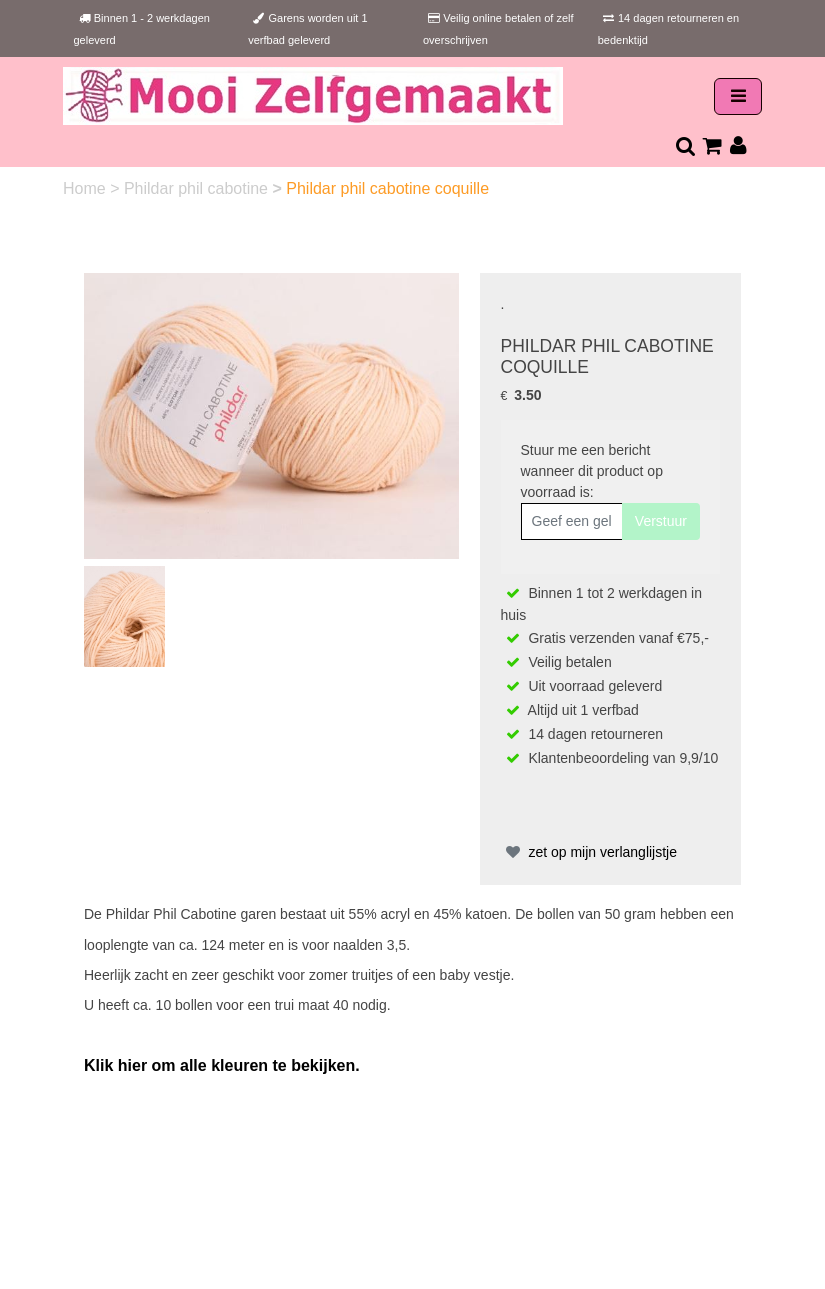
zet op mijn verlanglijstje (589, 852)
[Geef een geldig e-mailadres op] (572, 521)
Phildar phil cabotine (198, 188)
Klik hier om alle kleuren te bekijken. (222, 1065)
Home (86, 188)
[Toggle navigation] (738, 96)
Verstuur (661, 521)
